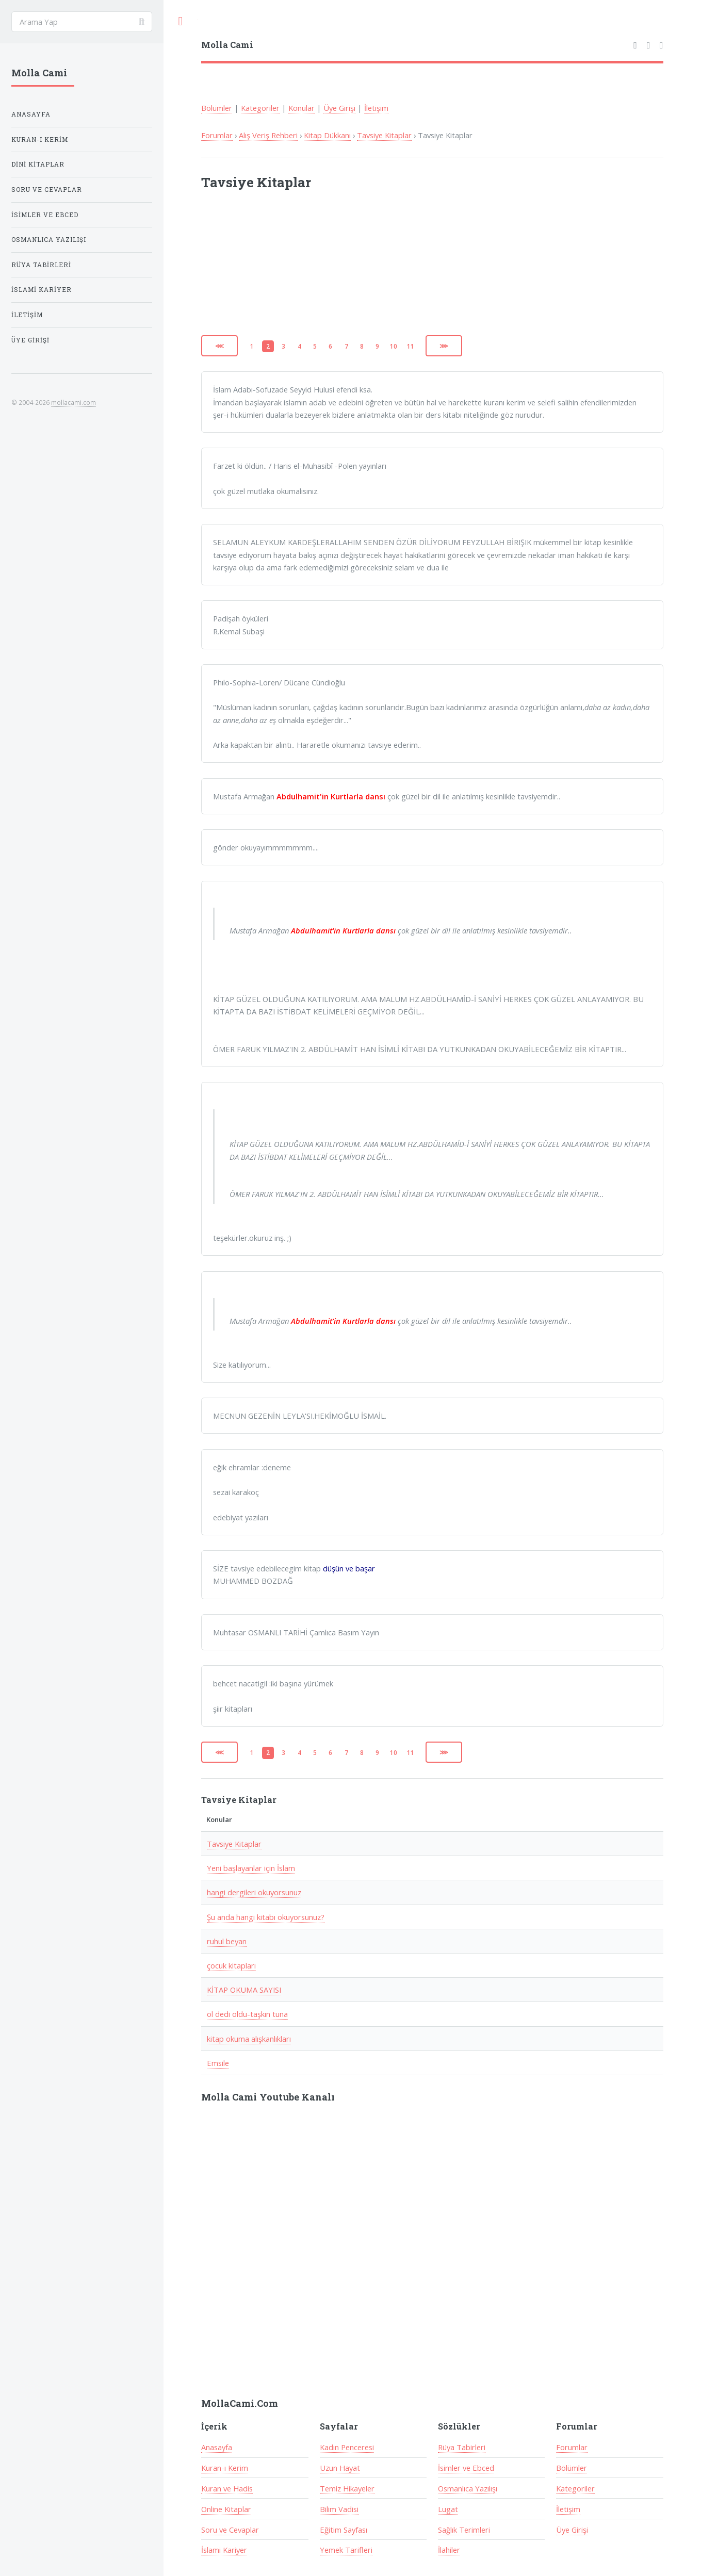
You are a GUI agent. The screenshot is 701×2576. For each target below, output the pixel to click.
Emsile (218, 2063)
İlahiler (449, 2550)
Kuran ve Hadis (227, 2488)
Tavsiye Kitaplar (384, 135)
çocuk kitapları (231, 1965)
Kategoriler (260, 108)
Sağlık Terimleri (464, 2529)
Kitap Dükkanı (327, 135)
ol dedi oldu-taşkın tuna (247, 2014)
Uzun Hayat (340, 2468)
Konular (301, 108)
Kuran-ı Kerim (224, 2468)
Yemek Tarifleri (346, 2550)
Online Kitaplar (226, 2509)
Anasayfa (216, 2447)
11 (410, 346)
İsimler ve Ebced (466, 2468)
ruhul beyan (227, 1941)
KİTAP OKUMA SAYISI (244, 1989)
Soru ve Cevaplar (230, 2529)
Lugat (448, 2509)
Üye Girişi (339, 108)
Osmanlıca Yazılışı (467, 2488)
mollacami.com (73, 402)
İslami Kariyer (224, 2550)
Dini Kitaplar (37, 164)
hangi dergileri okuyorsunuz (254, 1892)
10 (393, 346)
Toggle (181, 21)
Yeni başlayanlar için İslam (251, 1868)
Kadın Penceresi (347, 2447)
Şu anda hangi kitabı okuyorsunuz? (265, 1917)
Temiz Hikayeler (347, 2488)
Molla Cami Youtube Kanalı (268, 2097)
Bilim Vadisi (339, 2509)
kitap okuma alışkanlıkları (249, 2038)
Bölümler (216, 108)
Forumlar (217, 135)
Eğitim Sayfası (343, 2529)
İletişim (376, 108)
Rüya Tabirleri (461, 2447)
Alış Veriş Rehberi (268, 135)
